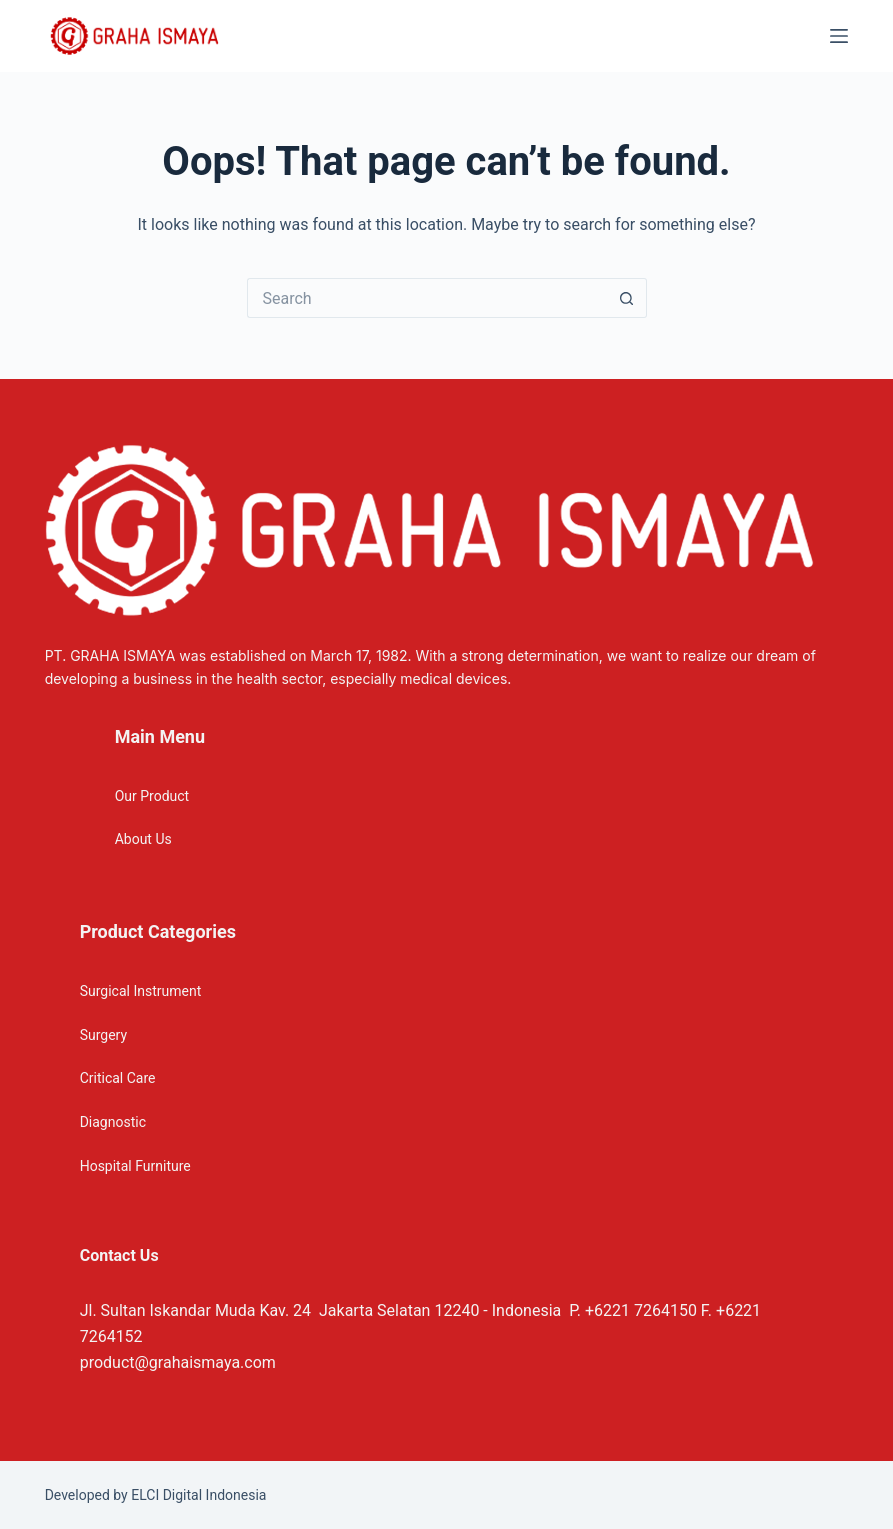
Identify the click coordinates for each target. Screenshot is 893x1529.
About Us (143, 839)
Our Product (152, 796)
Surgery (103, 1035)
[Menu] (839, 36)
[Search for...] (427, 298)
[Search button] (627, 298)
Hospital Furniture (135, 1166)
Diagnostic (113, 1122)
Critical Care (118, 1078)
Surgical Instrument (141, 991)
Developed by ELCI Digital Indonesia (156, 1495)
